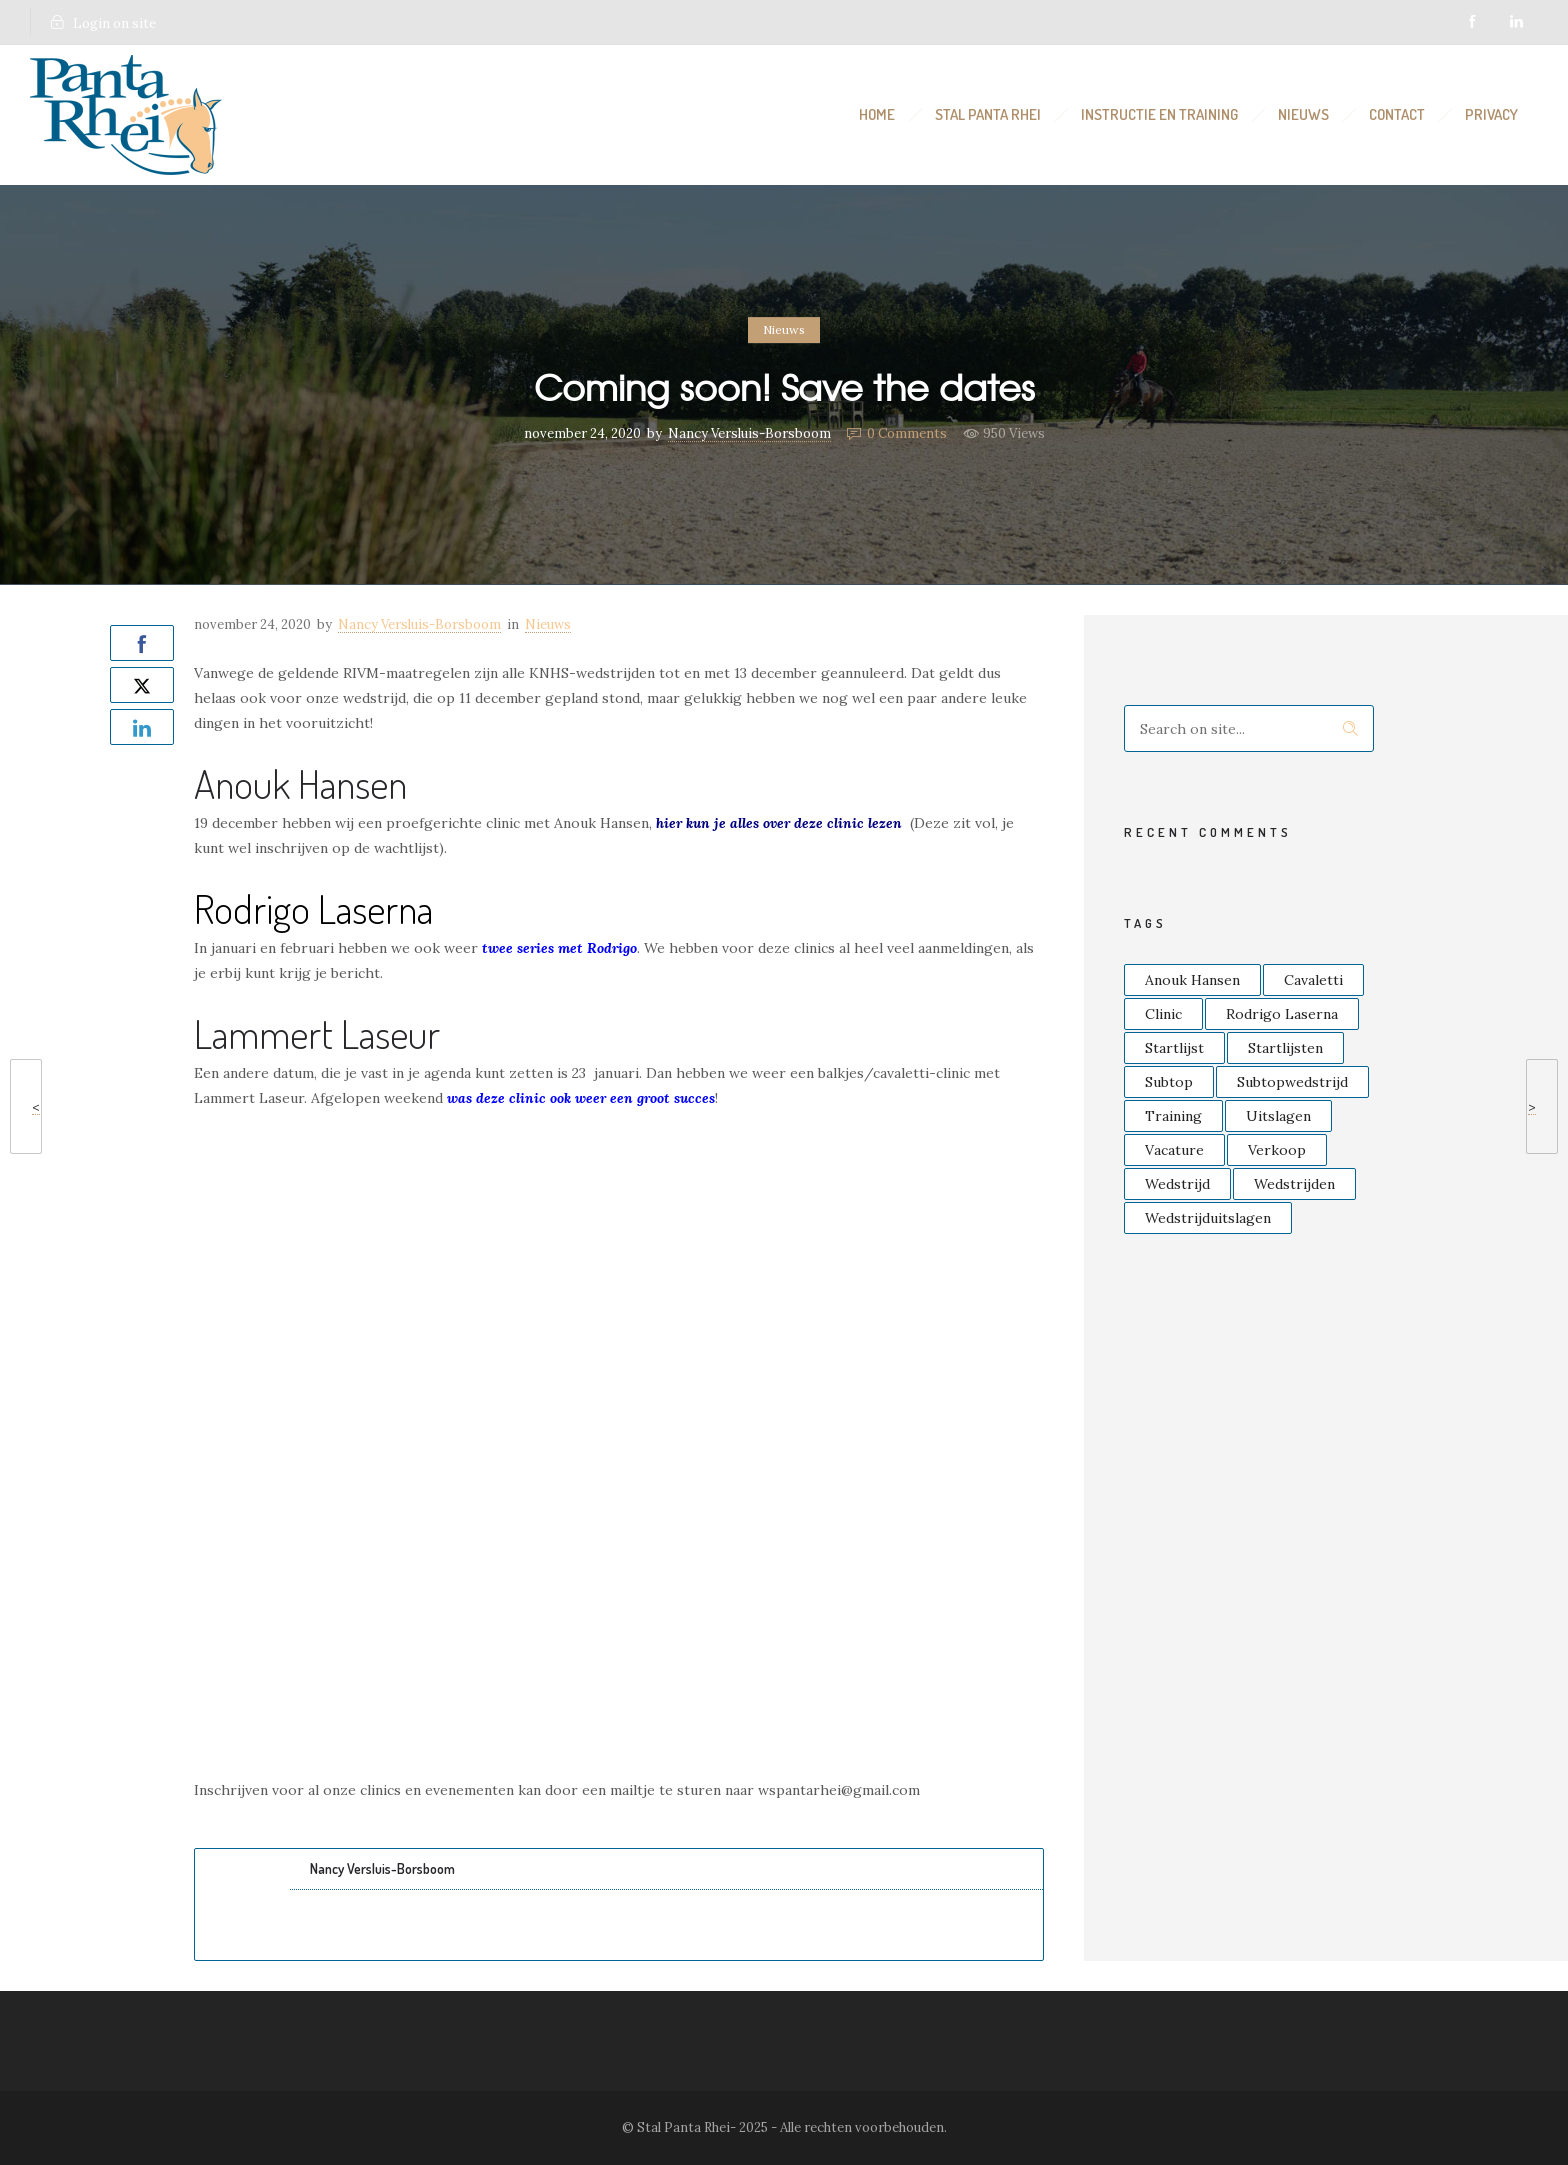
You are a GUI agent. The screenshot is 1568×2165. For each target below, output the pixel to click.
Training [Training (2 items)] (1173, 1116)
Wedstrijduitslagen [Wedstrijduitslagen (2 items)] (1208, 1218)
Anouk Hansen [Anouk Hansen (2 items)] (1192, 980)
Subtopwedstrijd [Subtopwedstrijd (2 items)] (1292, 1082)
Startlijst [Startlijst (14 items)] (1174, 1048)
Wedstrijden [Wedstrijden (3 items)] (1294, 1184)
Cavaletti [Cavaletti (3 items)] (1313, 980)
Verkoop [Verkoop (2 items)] (1277, 1150)
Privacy (1491, 114)
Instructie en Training (1159, 114)
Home (877, 114)
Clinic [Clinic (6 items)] (1163, 1014)
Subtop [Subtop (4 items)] (1169, 1082)
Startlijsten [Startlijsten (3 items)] (1285, 1048)
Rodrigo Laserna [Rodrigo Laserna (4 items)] (1282, 1014)
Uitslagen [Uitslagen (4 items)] (1278, 1116)
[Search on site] (1249, 728)
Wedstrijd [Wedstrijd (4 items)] (1177, 1184)
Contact (1397, 114)
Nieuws (1303, 114)
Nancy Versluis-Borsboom (749, 433)
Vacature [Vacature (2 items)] (1174, 1150)
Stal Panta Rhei (988, 114)
